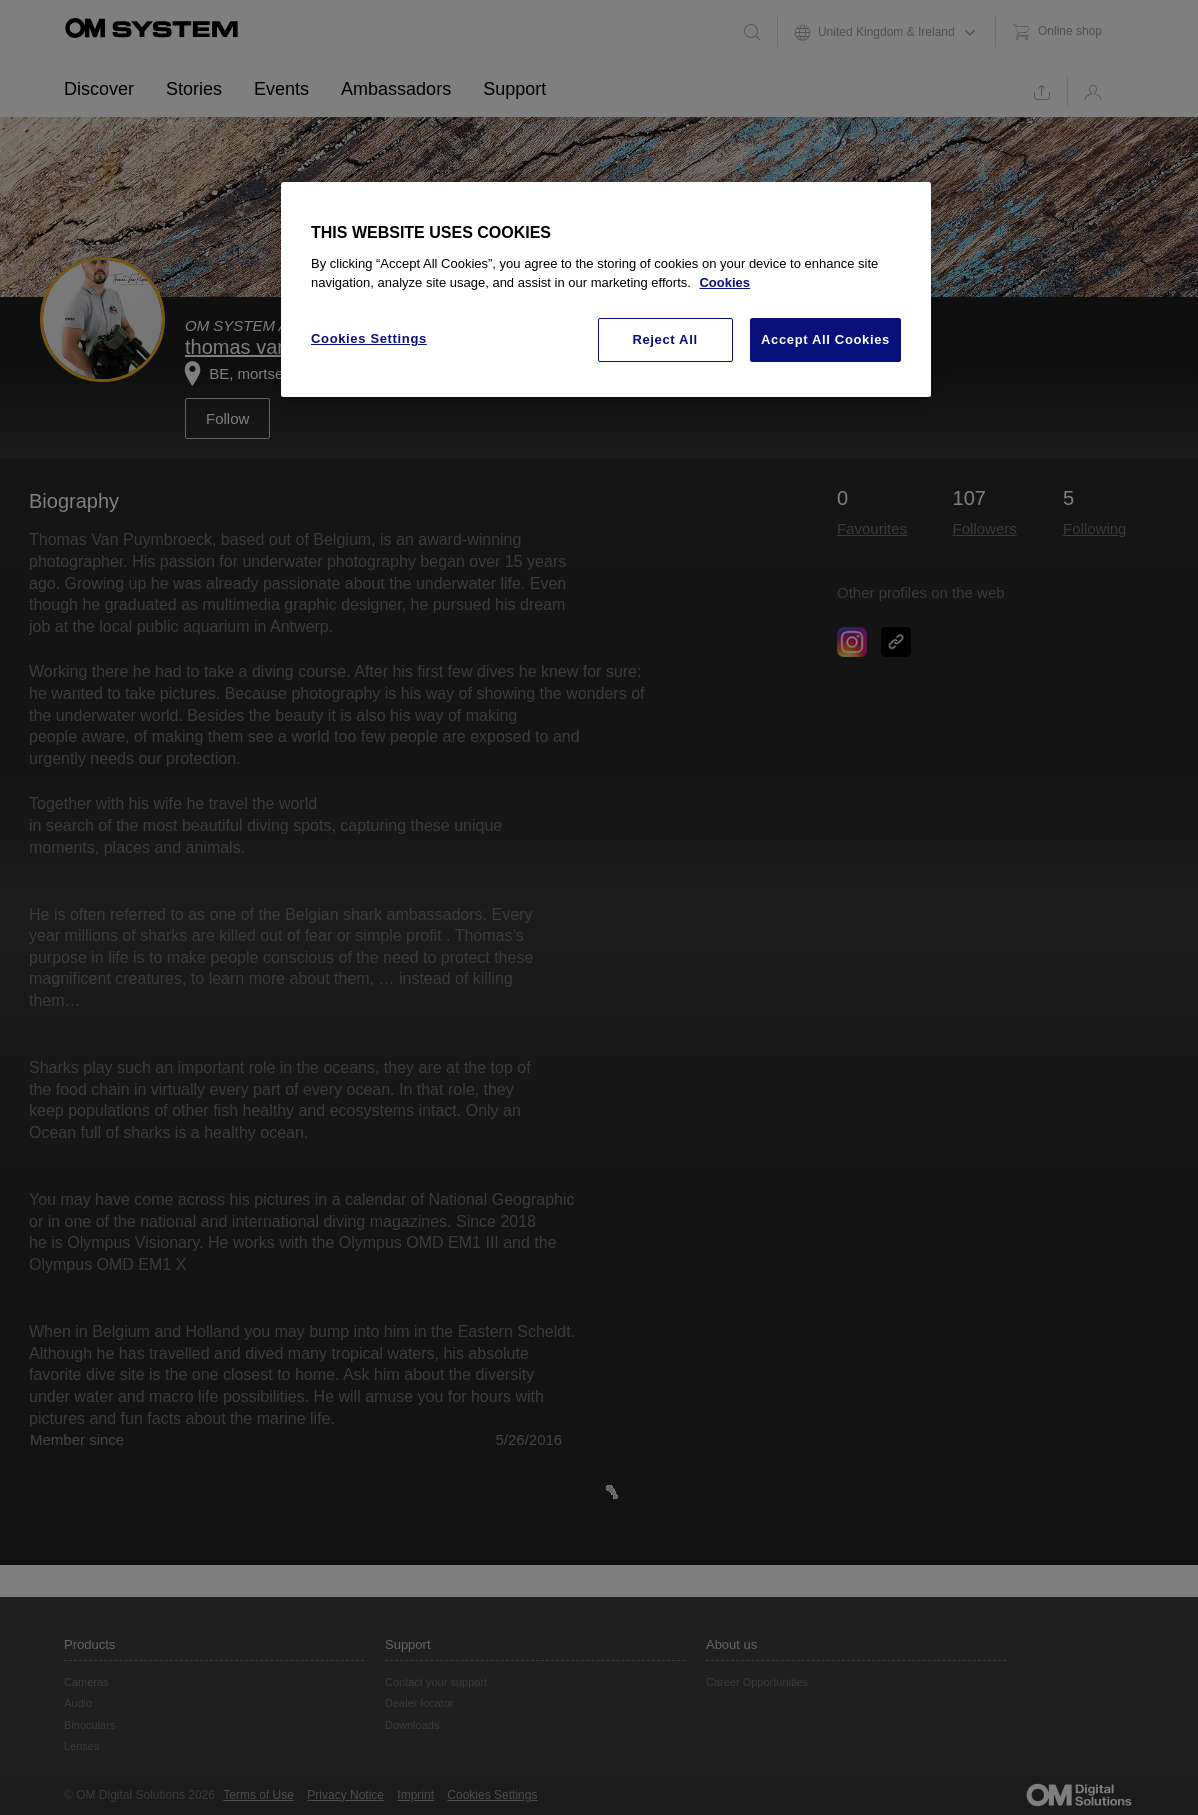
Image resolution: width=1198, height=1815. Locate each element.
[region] (606, 290)
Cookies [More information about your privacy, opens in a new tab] (724, 282)
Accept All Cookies (825, 339)
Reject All (664, 339)
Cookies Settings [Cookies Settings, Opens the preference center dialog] (369, 338)
